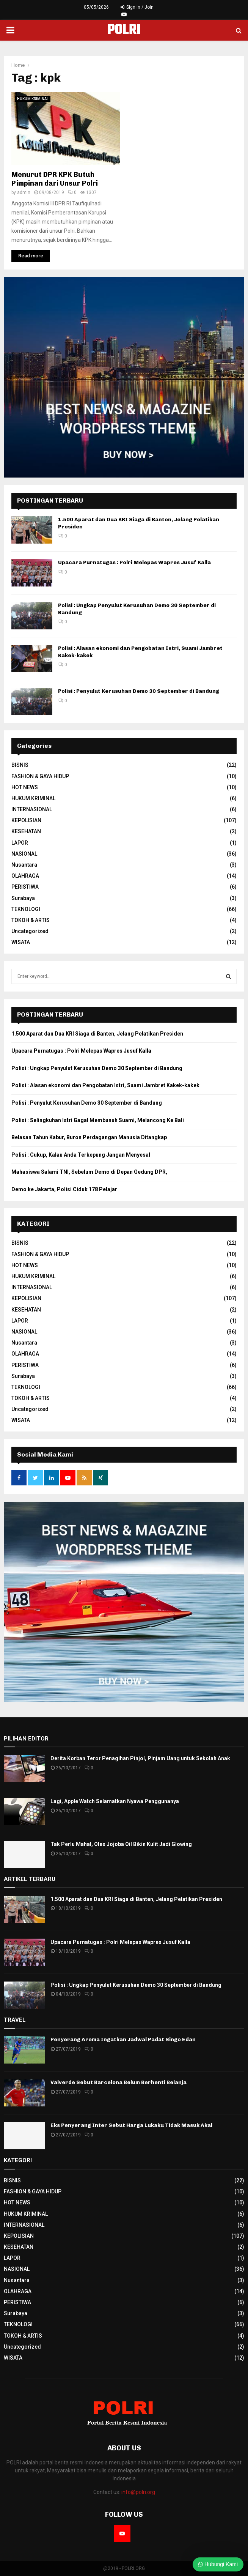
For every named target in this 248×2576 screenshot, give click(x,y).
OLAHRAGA (25, 876)
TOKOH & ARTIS (30, 920)
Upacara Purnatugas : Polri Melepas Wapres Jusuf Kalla (134, 562)
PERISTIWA (25, 887)
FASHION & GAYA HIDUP (40, 776)
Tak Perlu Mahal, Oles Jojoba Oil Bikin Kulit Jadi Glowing (121, 1844)
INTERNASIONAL (31, 809)
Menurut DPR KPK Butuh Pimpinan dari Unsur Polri (54, 179)
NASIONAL (24, 854)
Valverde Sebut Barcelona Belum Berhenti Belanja (118, 2082)
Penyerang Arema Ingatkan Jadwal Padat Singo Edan (123, 2039)
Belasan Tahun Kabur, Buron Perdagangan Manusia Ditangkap (89, 1137)
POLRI (124, 30)
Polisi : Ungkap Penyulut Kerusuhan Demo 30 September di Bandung (96, 1068)
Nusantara (24, 865)
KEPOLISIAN (26, 820)
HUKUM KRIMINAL (33, 99)
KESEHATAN (26, 831)
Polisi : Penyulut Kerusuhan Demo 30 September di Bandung (138, 691)
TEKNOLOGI (25, 909)
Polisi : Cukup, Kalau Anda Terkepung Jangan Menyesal (80, 1155)
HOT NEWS (24, 787)
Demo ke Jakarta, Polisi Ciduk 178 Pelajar (64, 1189)
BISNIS (19, 765)
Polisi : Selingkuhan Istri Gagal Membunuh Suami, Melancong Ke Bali (97, 1120)
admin (23, 192)
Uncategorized (30, 931)
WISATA (20, 942)
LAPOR (19, 843)
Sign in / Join (137, 7)
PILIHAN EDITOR (26, 1738)
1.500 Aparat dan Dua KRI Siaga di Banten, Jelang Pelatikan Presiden (97, 1034)
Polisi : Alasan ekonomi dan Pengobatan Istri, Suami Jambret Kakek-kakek (105, 1085)
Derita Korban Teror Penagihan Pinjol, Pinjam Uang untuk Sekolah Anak (140, 1758)
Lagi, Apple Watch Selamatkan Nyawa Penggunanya (114, 1801)
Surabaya (23, 898)
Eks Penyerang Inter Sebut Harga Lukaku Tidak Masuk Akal (131, 2125)
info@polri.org (138, 2492)
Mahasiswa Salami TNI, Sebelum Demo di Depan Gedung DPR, (89, 1172)
